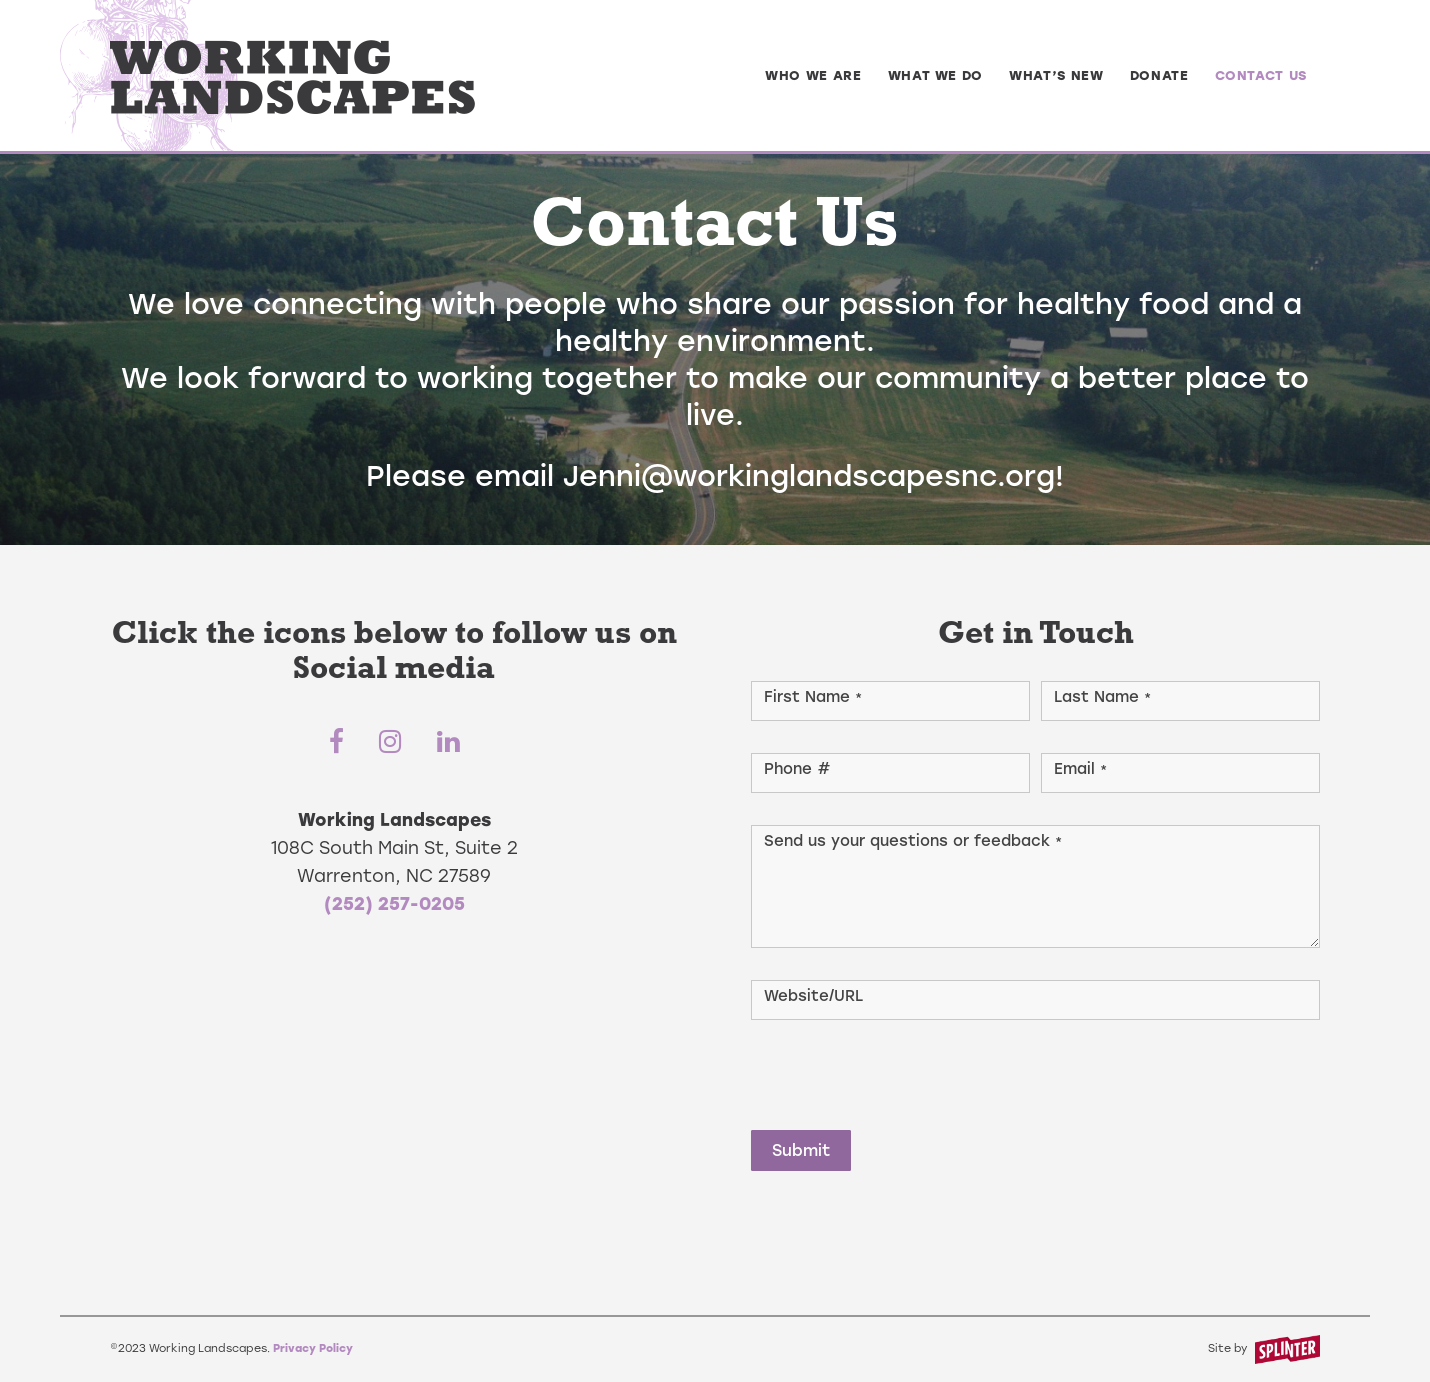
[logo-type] (292, 75)
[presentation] (903, 1071)
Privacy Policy (313, 1348)
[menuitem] (813, 75)
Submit (801, 1150)
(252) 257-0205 (394, 903)
